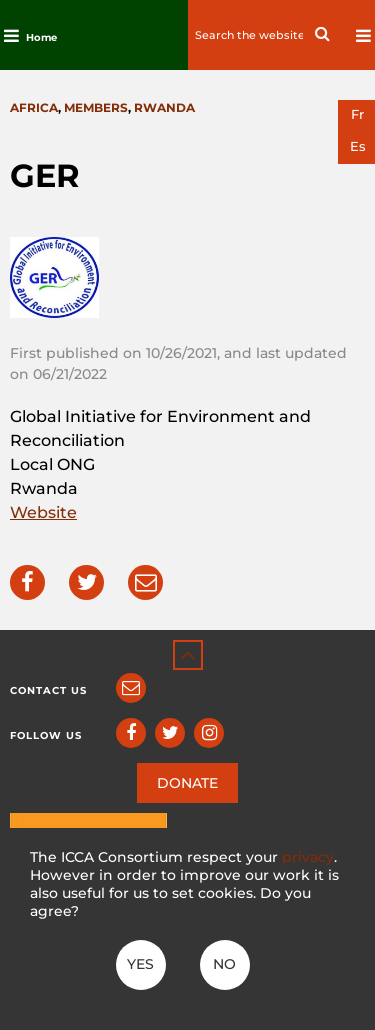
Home (41, 37)
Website (43, 512)
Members (96, 107)
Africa (34, 107)
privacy (308, 857)
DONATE (187, 783)
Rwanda (164, 107)
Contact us (48, 690)
